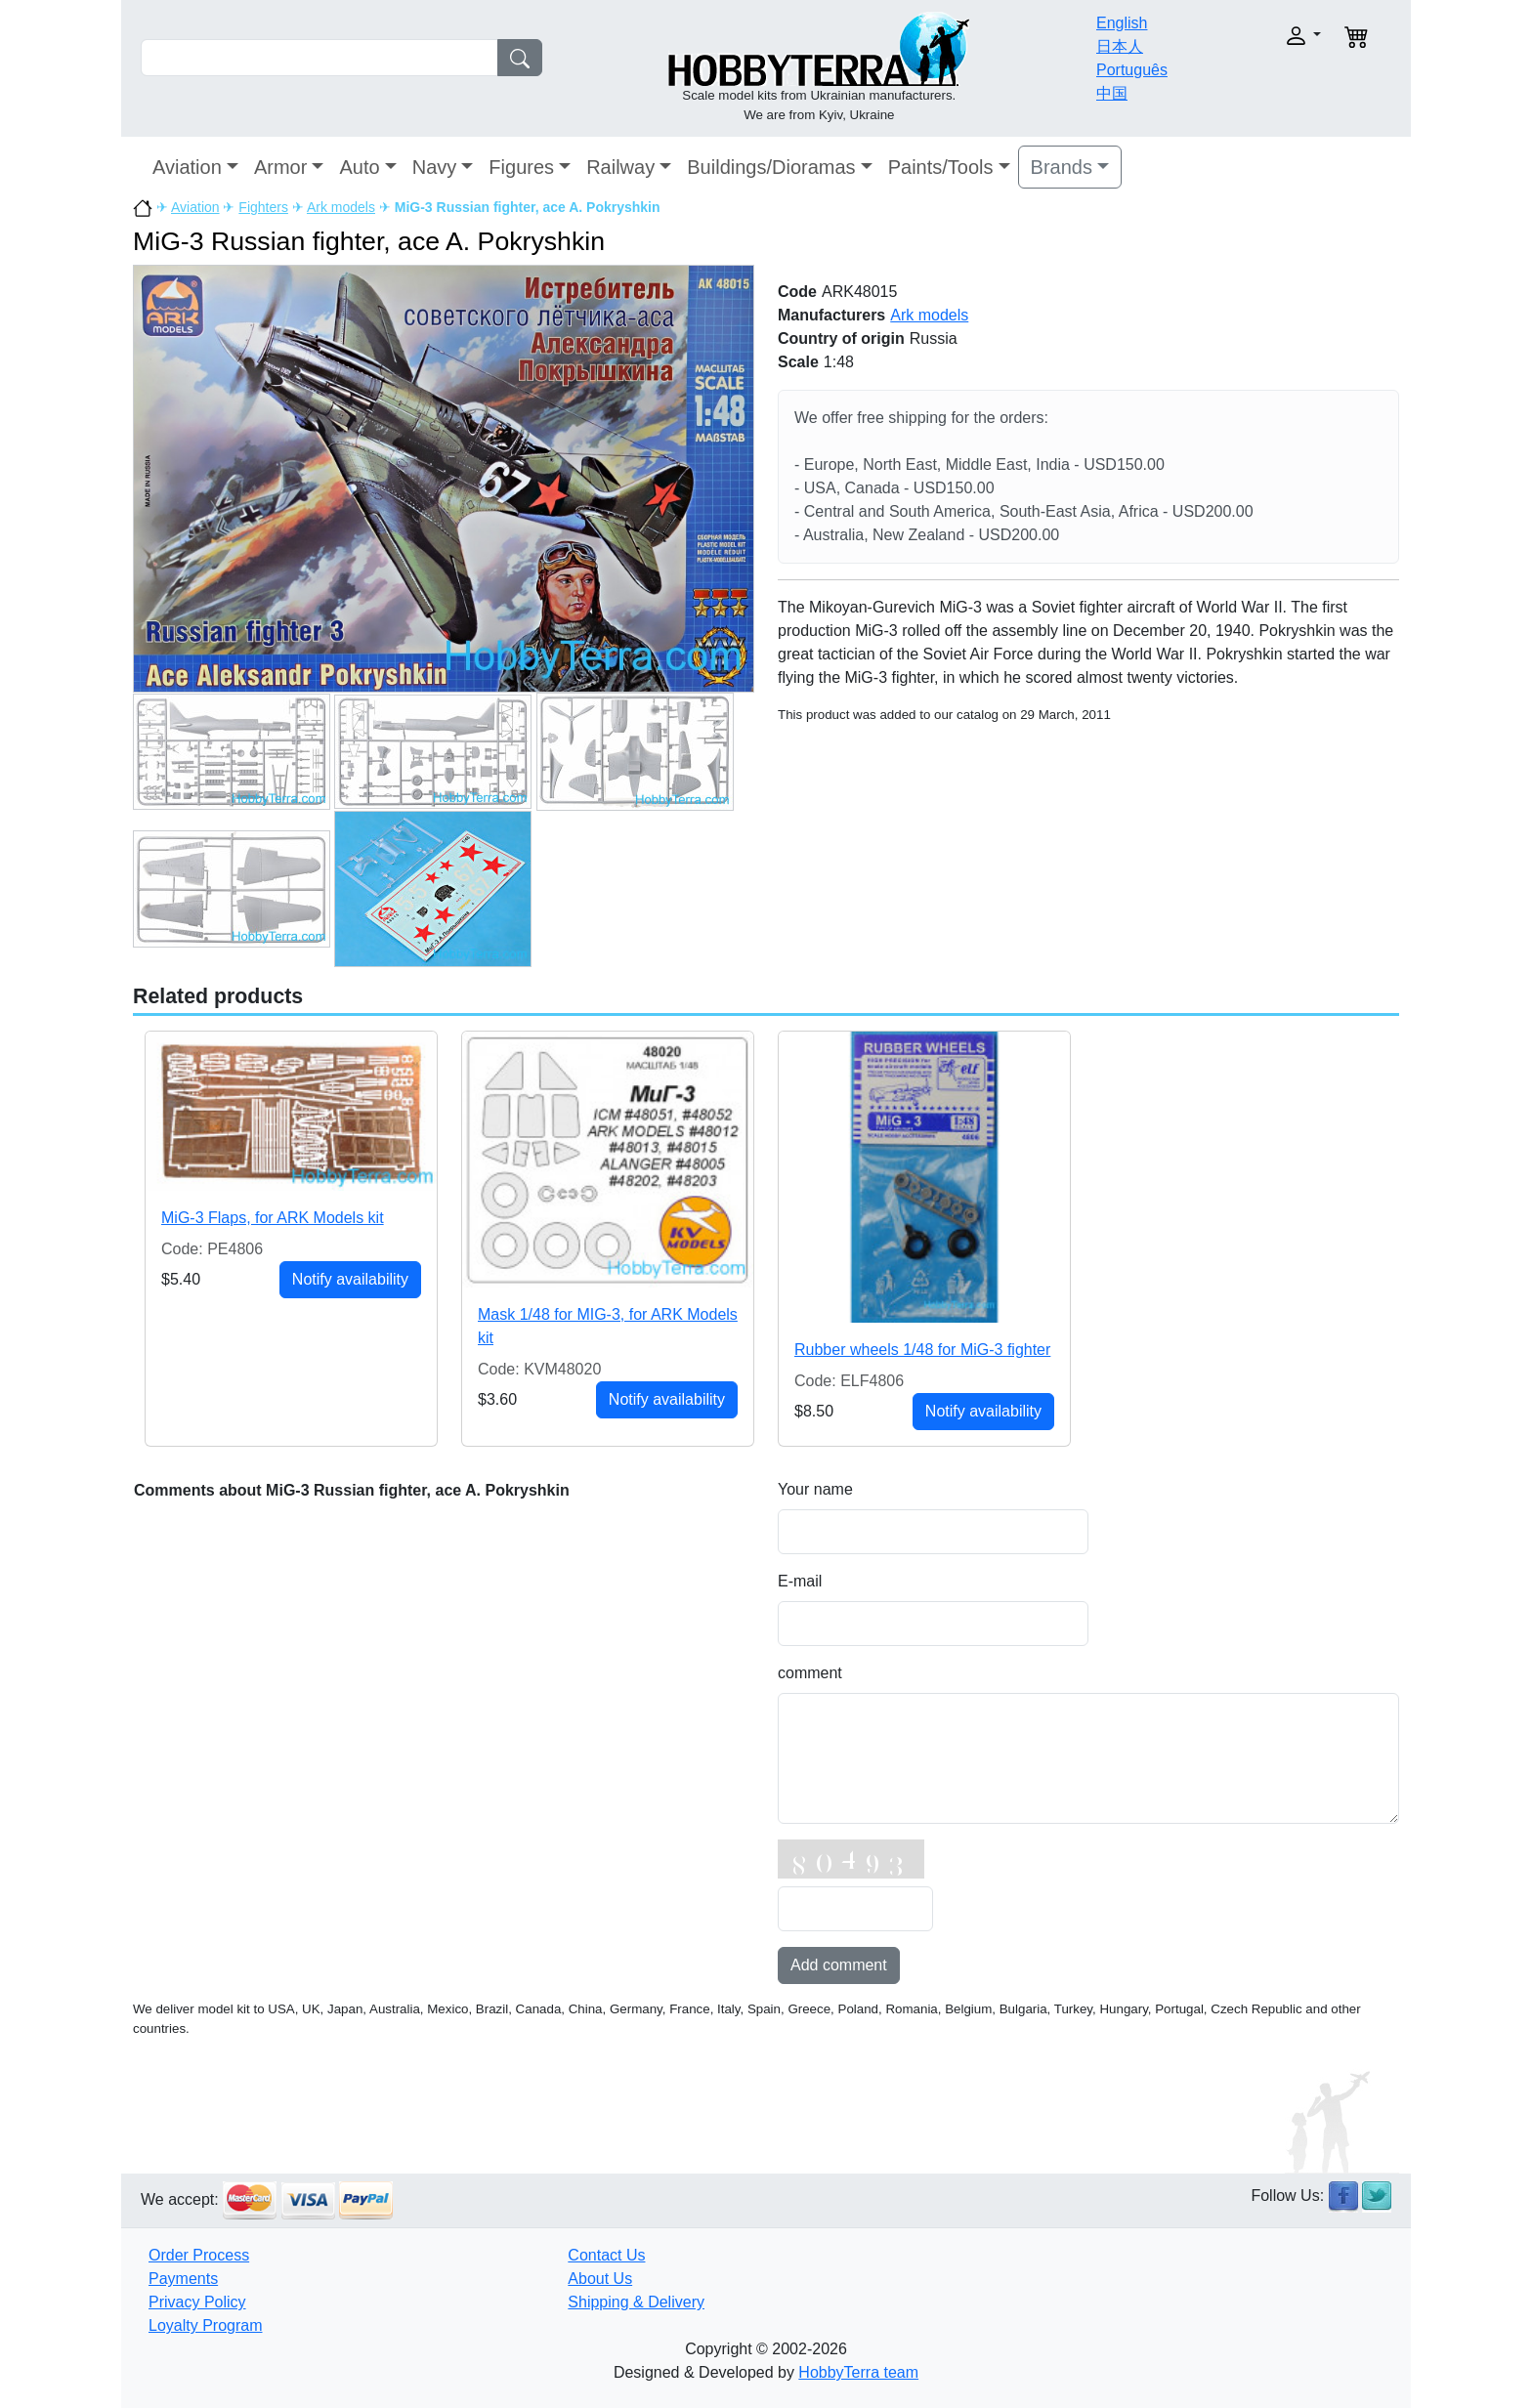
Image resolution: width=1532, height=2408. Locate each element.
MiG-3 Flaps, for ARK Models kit (272, 1217)
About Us (600, 2278)
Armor (280, 167)
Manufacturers (831, 315)
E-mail (800, 1581)
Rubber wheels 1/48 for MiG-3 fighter (922, 1349)
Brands (1061, 167)
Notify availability (350, 1279)
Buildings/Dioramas (771, 167)
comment (810, 1673)
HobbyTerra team (858, 2372)
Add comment (838, 1965)
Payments (183, 2278)
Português (1132, 70)
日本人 (1119, 46)
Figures (521, 167)
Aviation (187, 167)
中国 (1112, 93)
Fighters (263, 207)
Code (797, 291)
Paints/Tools (941, 167)
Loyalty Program (206, 2325)
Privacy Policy (197, 2302)
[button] (1262, 35)
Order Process (199, 2255)
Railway (620, 167)
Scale (798, 362)
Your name (815, 1489)
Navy (434, 167)
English (1121, 23)
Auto (359, 167)
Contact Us (606, 2255)
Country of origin (841, 338)
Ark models (341, 207)
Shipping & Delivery (636, 2302)
